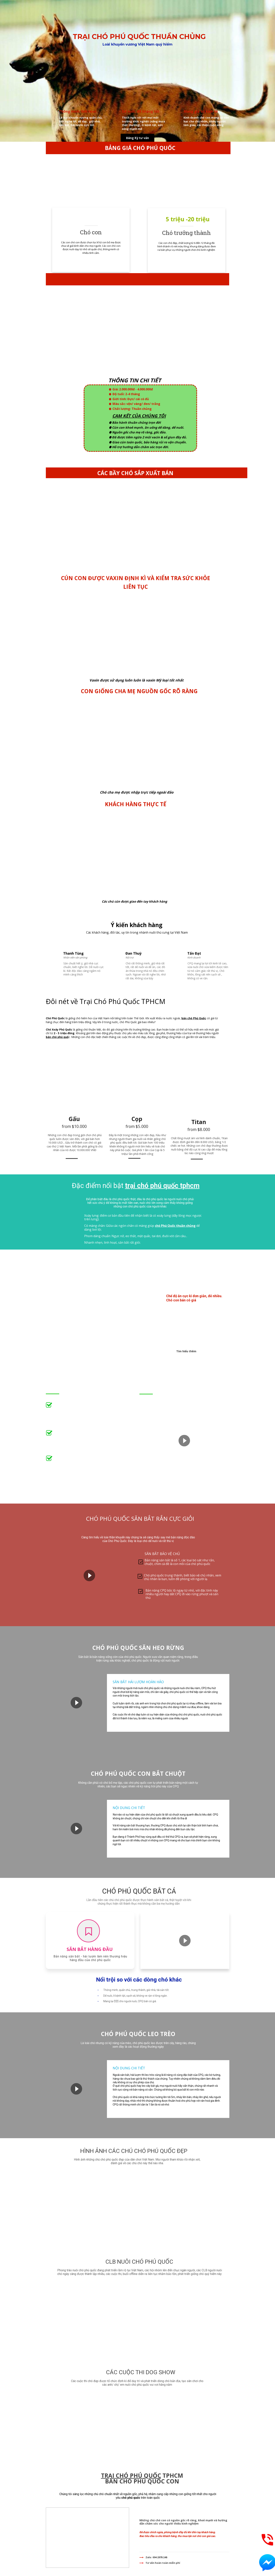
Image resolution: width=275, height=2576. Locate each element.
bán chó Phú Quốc (193, 1018)
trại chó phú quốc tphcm (162, 1186)
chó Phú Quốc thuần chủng (175, 1226)
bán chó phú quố (57, 1037)
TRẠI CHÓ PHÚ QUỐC (131, 2475)
